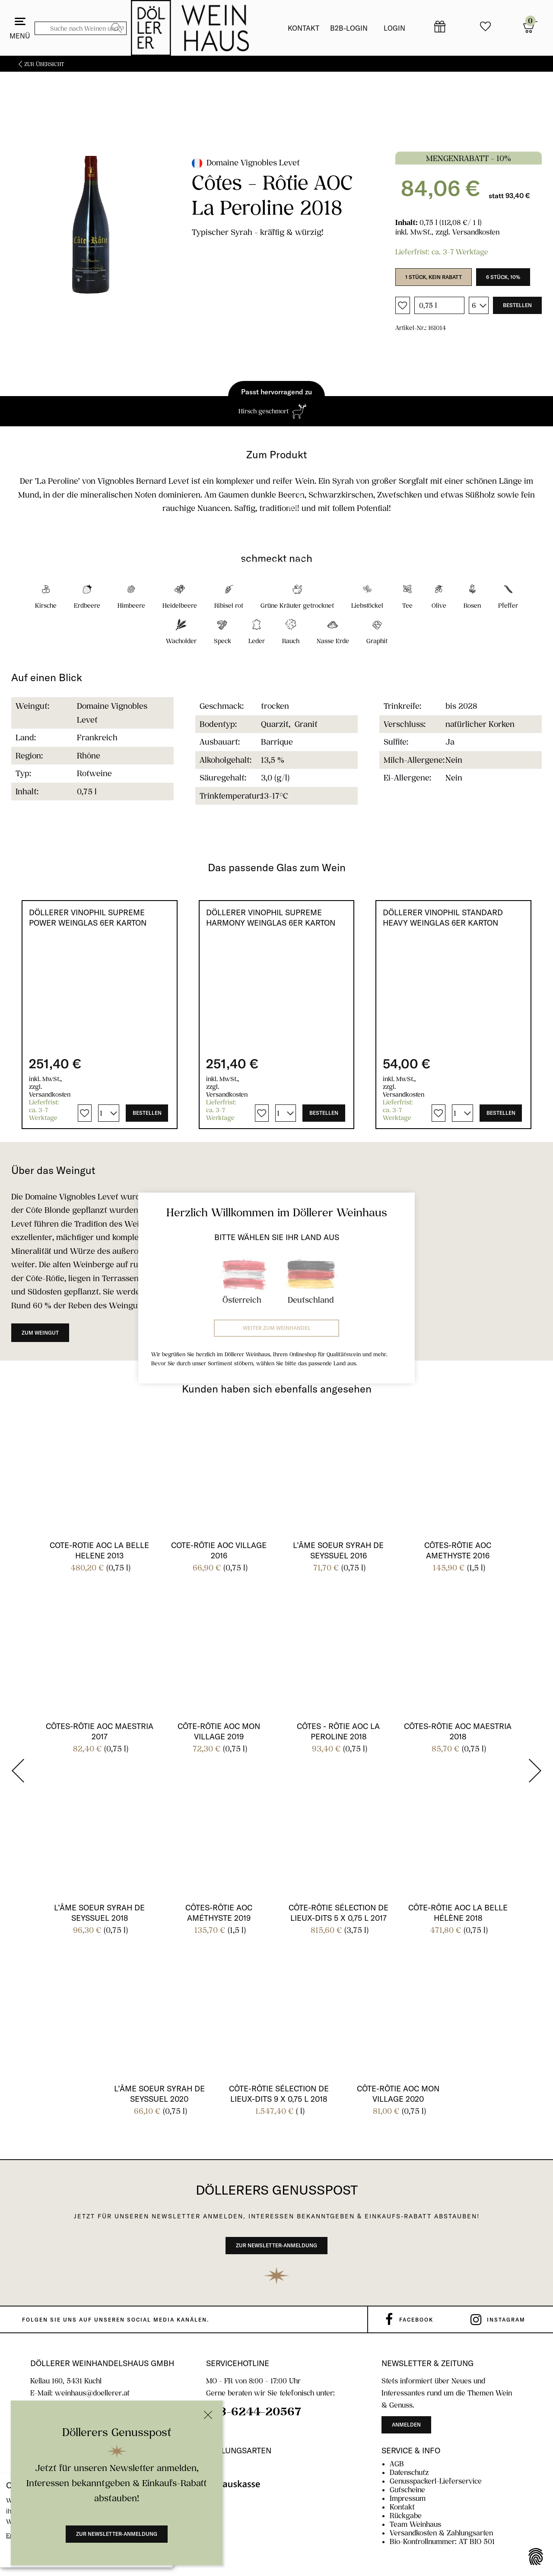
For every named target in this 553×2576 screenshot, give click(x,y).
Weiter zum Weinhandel (277, 1328)
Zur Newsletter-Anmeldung (116, 2534)
